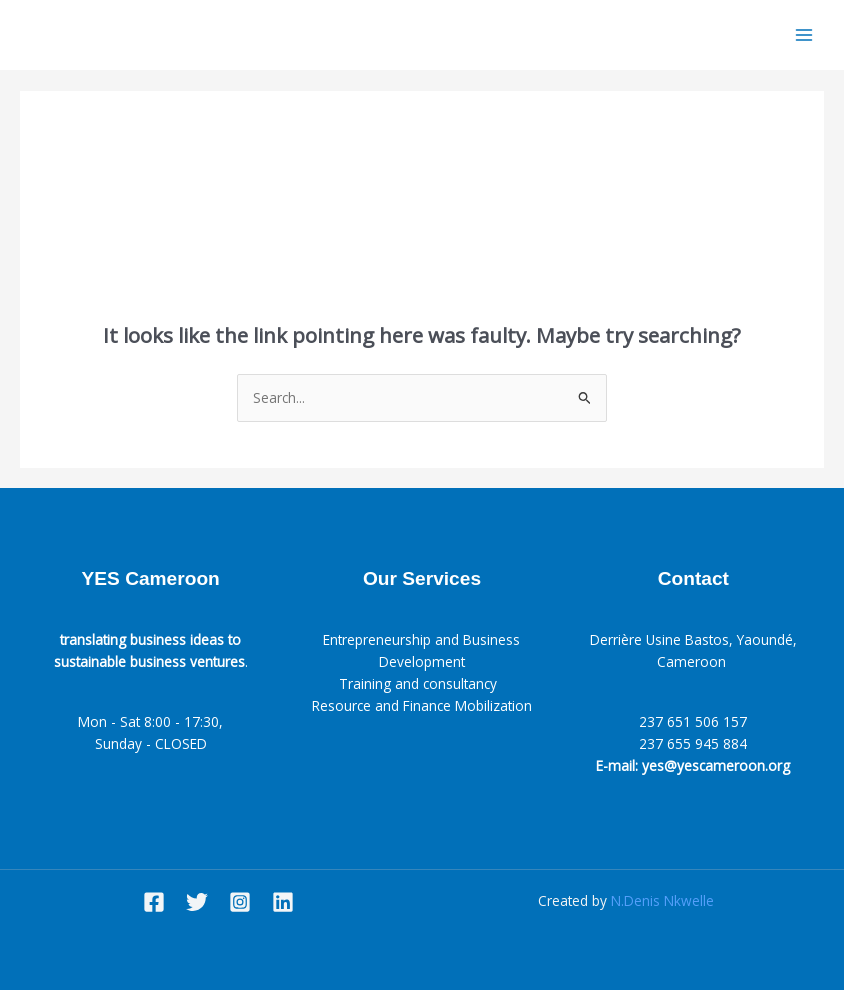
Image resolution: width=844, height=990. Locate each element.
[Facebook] (154, 902)
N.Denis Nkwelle (662, 900)
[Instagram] (240, 902)
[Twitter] (197, 902)
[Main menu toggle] (804, 35)
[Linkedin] (283, 902)
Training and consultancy (422, 683)
